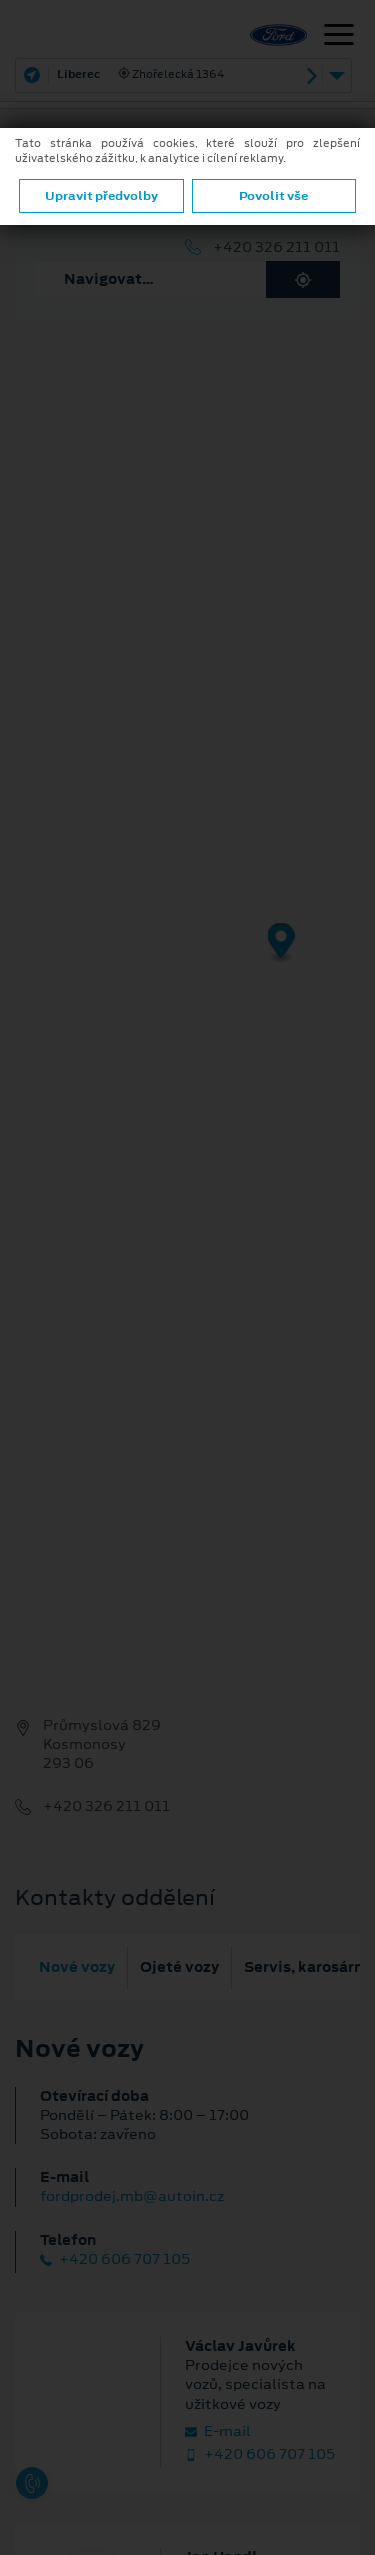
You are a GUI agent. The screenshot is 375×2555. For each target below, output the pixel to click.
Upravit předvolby (101, 196)
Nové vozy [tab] (77, 1967)
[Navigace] (339, 37)
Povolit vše (273, 196)
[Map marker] (281, 943)
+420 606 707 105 (115, 2259)
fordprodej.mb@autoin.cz (132, 2196)
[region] (187, 957)
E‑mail (218, 2431)
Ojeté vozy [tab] (179, 1967)
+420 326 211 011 (276, 247)
